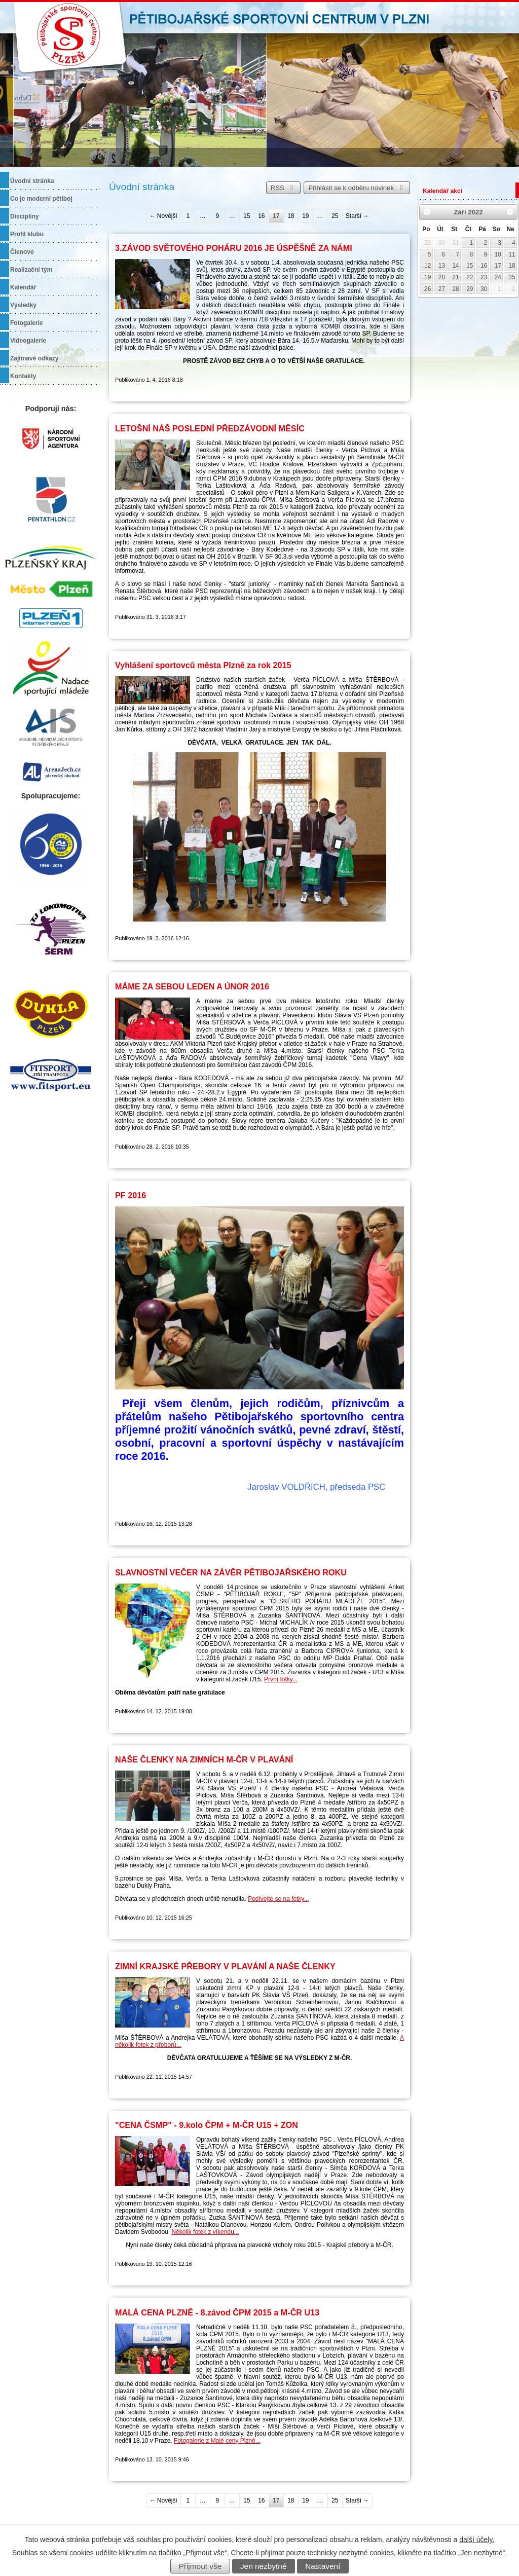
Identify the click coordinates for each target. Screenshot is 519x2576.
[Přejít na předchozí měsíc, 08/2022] (427, 212)
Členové (22, 251)
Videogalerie (28, 340)
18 (290, 215)
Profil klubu (27, 234)
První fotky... (281, 1679)
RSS (283, 188)
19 (305, 215)
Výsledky (23, 305)
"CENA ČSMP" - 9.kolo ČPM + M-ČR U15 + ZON (206, 2124)
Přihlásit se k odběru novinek (356, 188)
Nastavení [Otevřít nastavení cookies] (322, 2566)
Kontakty (23, 376)
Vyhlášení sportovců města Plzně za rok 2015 (203, 665)
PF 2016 (130, 1195)
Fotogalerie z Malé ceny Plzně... (217, 2440)
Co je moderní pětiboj (41, 198)
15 (246, 215)
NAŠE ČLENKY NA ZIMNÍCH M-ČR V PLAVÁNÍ (204, 1759)
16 (261, 215)
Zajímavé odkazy (34, 358)
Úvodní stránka (32, 181)
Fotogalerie (26, 322)
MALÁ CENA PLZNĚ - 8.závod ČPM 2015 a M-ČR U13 (217, 2312)
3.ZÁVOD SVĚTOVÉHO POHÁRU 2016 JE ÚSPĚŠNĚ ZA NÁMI (233, 247)
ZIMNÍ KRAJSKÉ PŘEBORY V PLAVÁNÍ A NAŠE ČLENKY (225, 1966)
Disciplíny (24, 216)
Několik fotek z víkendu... (205, 2231)
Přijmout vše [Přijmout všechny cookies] (200, 2566)
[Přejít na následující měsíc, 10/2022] (510, 212)
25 (334, 215)
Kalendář (23, 287)
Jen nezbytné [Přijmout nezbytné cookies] (263, 2566)
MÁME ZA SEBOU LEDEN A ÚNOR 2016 (192, 986)
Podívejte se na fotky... (278, 1898)
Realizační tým (31, 269)
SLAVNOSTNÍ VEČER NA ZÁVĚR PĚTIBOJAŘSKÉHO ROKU (231, 1572)
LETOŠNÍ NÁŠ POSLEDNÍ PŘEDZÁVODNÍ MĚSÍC (210, 428)
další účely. (476, 2539)
